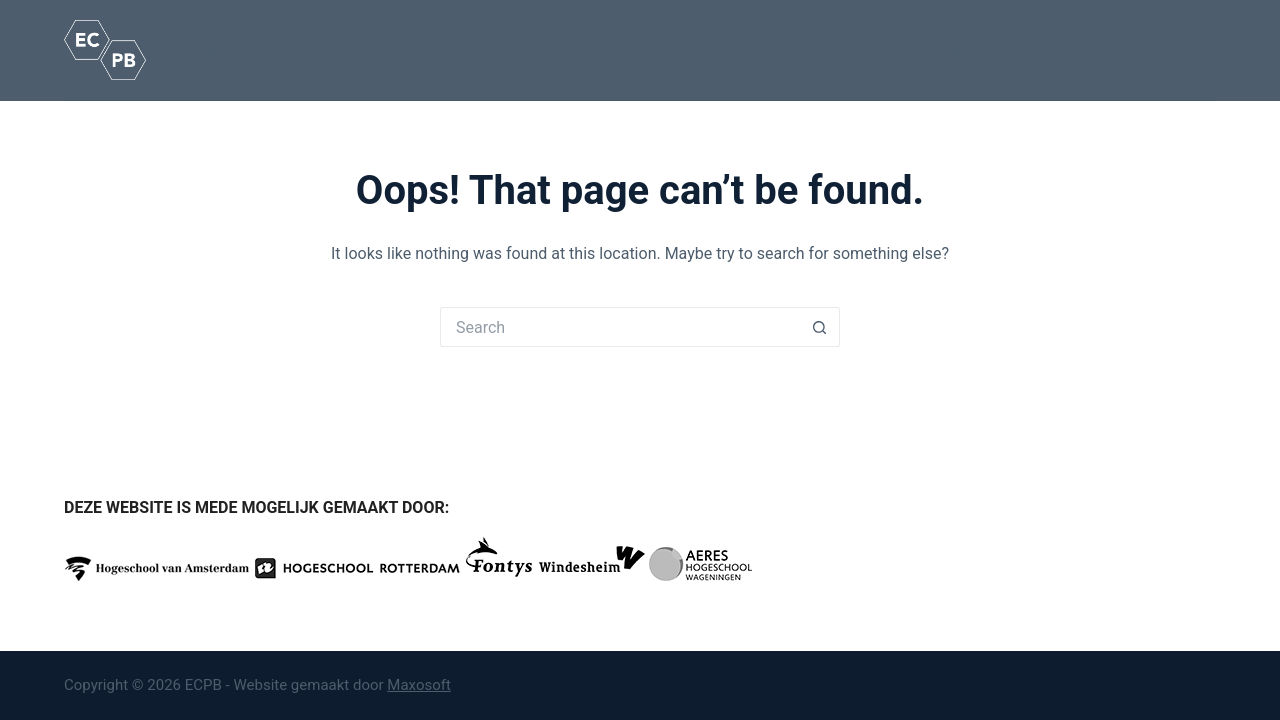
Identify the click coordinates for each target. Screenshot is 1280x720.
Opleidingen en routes (449, 50)
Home (209, 49)
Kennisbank (601, 50)
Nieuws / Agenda (939, 49)
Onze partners (816, 49)
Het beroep (299, 50)
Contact (1055, 50)
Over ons (710, 50)
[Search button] (820, 327)
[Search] (1208, 50)
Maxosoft (419, 685)
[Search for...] (620, 327)
